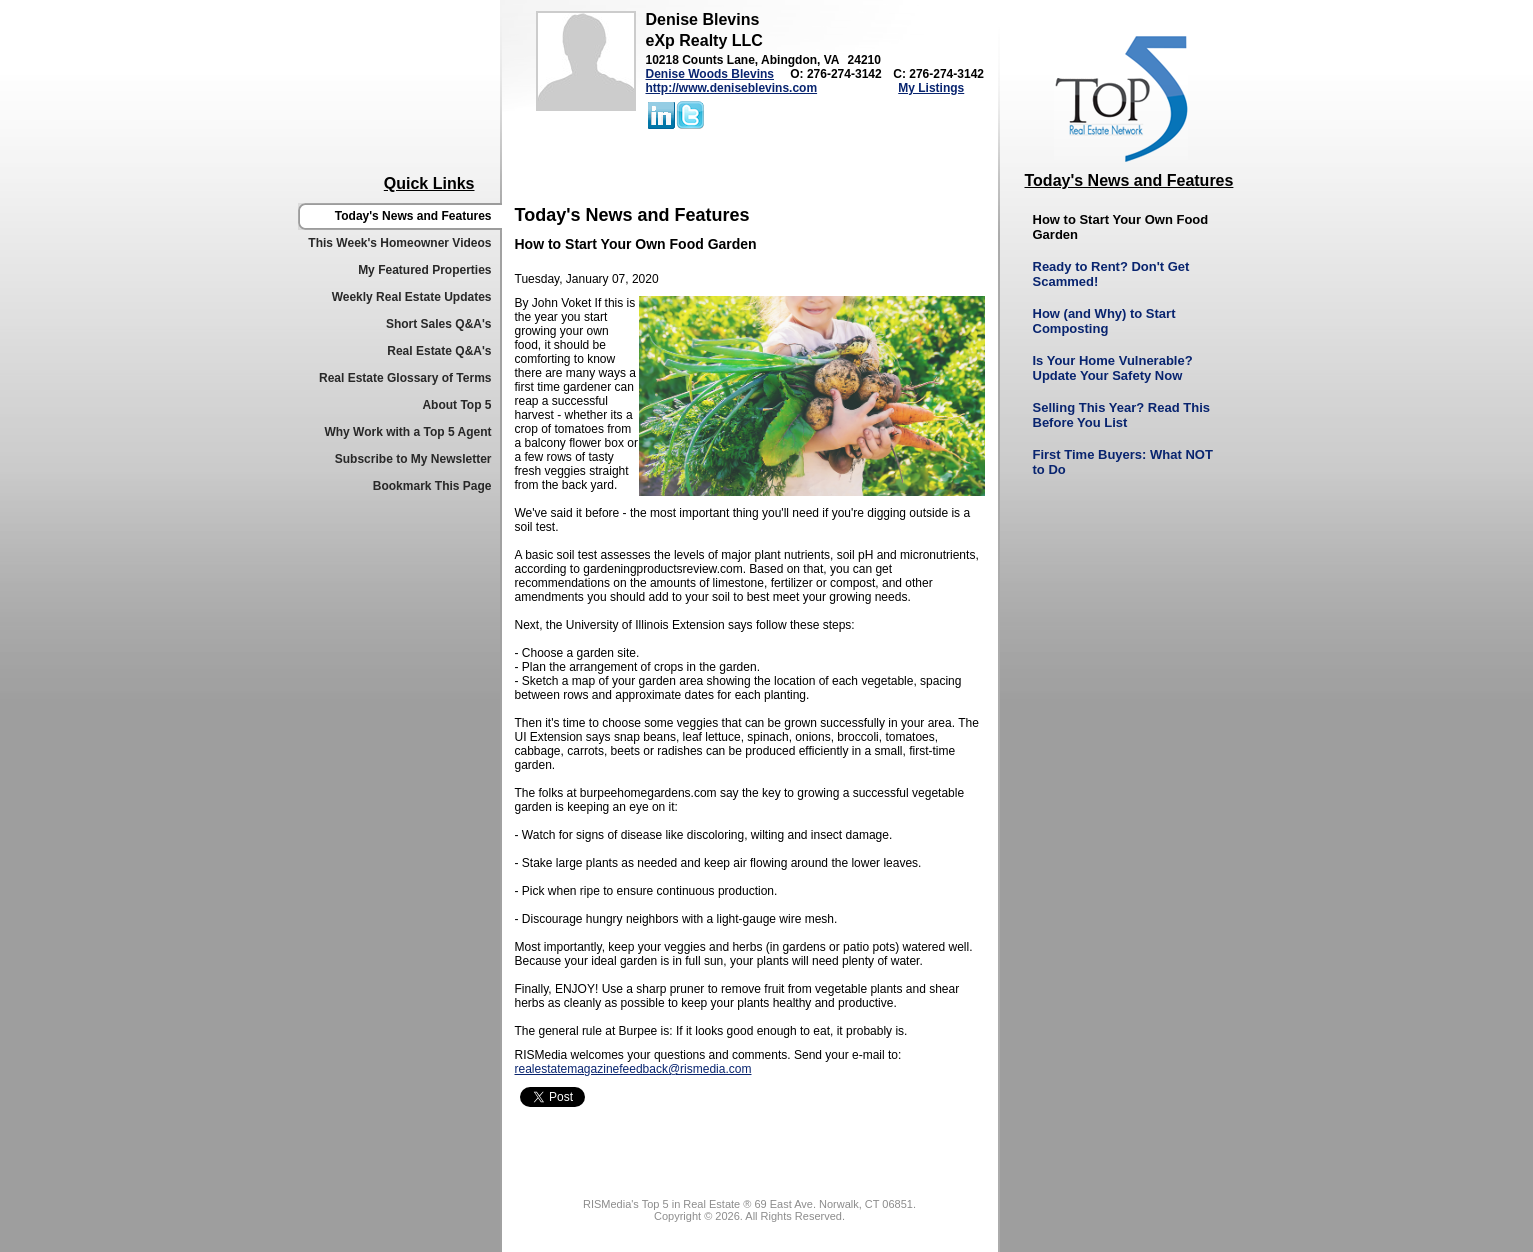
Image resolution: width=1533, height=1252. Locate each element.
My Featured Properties (424, 270)
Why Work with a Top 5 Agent (407, 432)
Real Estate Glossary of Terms (405, 378)
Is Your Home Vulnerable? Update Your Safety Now (1113, 368)
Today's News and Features (413, 216)
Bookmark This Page (432, 486)
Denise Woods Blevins (710, 74)
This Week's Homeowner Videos (399, 243)
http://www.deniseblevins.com (732, 88)
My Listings (931, 88)
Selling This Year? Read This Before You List (1121, 415)
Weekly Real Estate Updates (412, 297)
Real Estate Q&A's (439, 351)
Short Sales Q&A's (439, 324)
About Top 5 (456, 405)
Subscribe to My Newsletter (413, 459)
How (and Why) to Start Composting (1104, 321)
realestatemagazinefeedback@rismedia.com (633, 1069)
